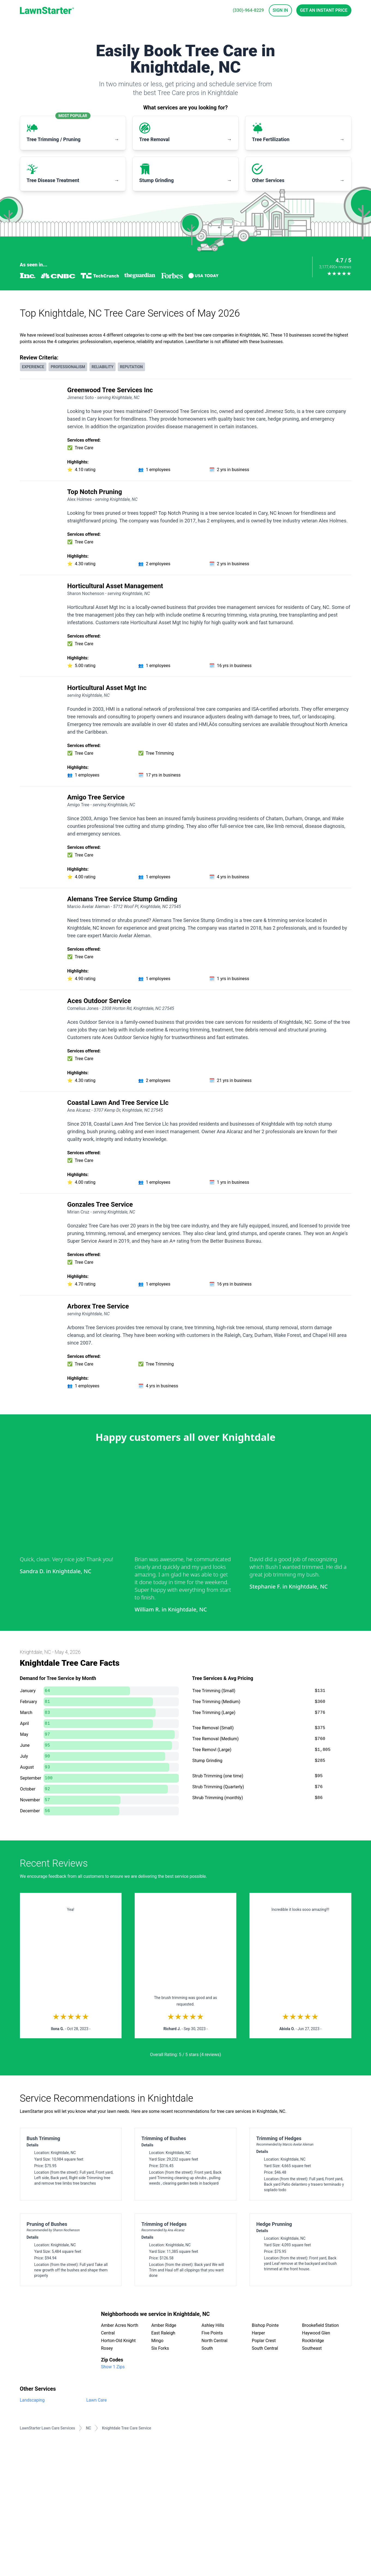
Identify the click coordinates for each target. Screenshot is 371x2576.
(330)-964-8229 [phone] (248, 10)
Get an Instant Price (324, 10)
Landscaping (32, 2400)
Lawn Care (96, 2400)
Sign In (280, 10)
